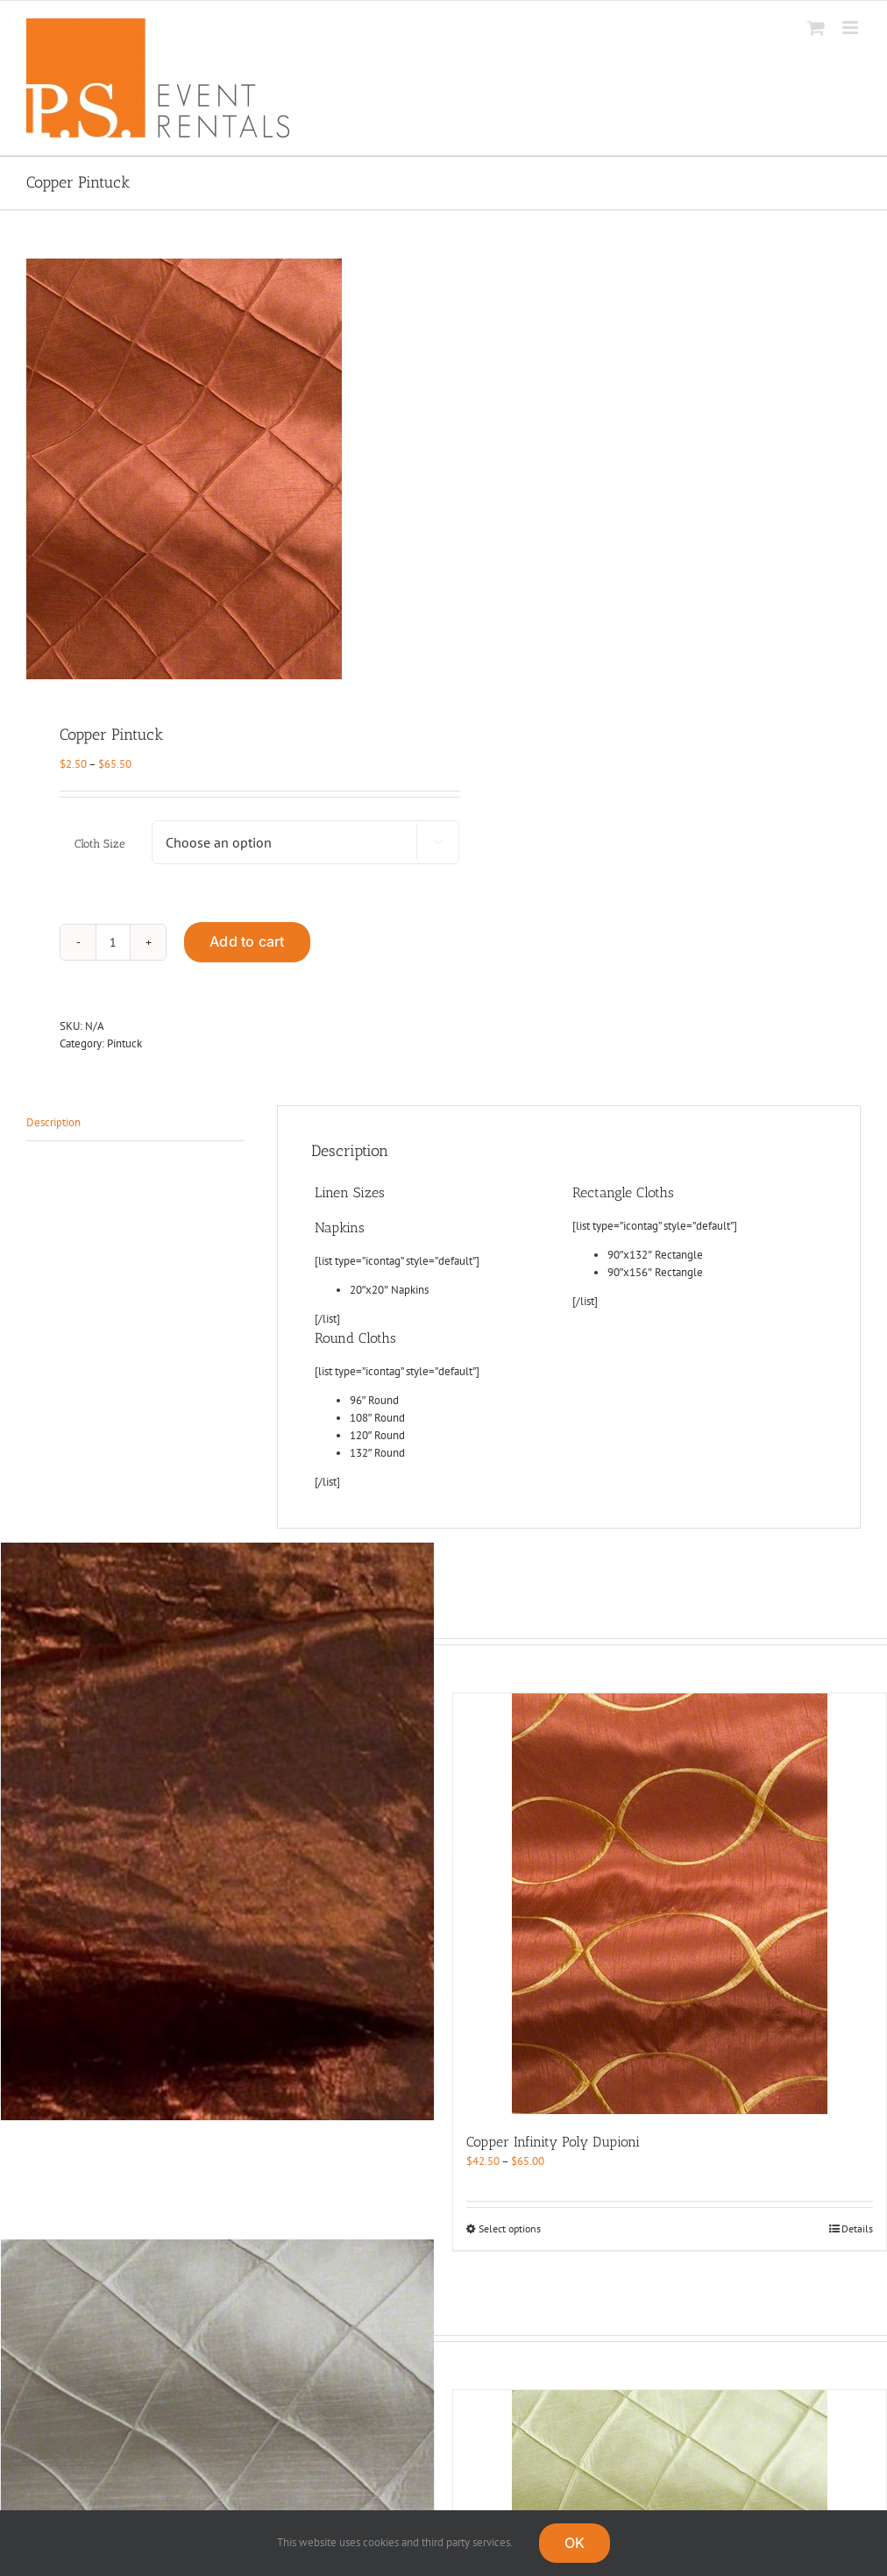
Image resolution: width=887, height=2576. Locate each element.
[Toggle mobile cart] (816, 27)
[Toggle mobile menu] (851, 27)
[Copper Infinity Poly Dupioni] (669, 1903)
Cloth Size (100, 843)
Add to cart (247, 941)
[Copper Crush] (217, 1831)
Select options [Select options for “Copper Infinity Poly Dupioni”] (510, 2228)
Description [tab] (53, 1122)
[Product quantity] (113, 942)
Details (857, 2228)
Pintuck (124, 1043)
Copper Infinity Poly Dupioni (553, 2141)
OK (574, 2542)
